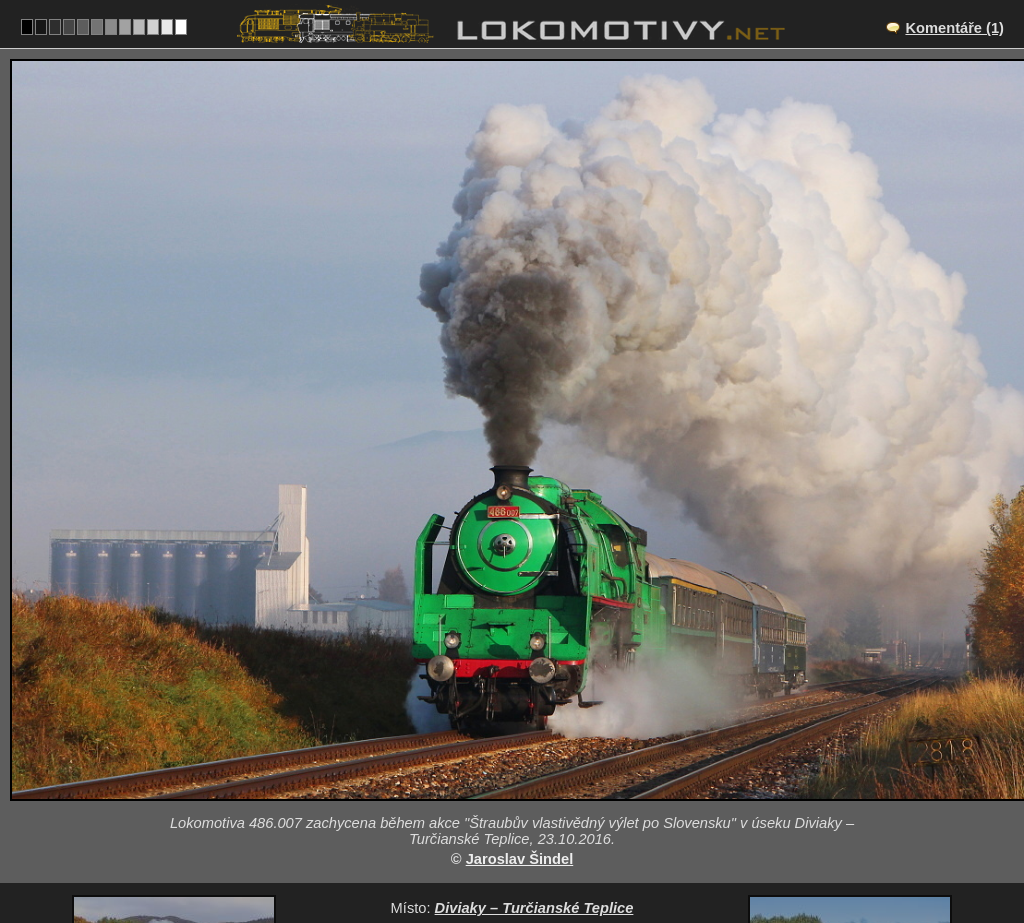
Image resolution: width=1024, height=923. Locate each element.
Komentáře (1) (954, 28)
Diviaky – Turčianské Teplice (534, 746)
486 (574, 829)
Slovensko (500, 829)
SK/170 (529, 767)
